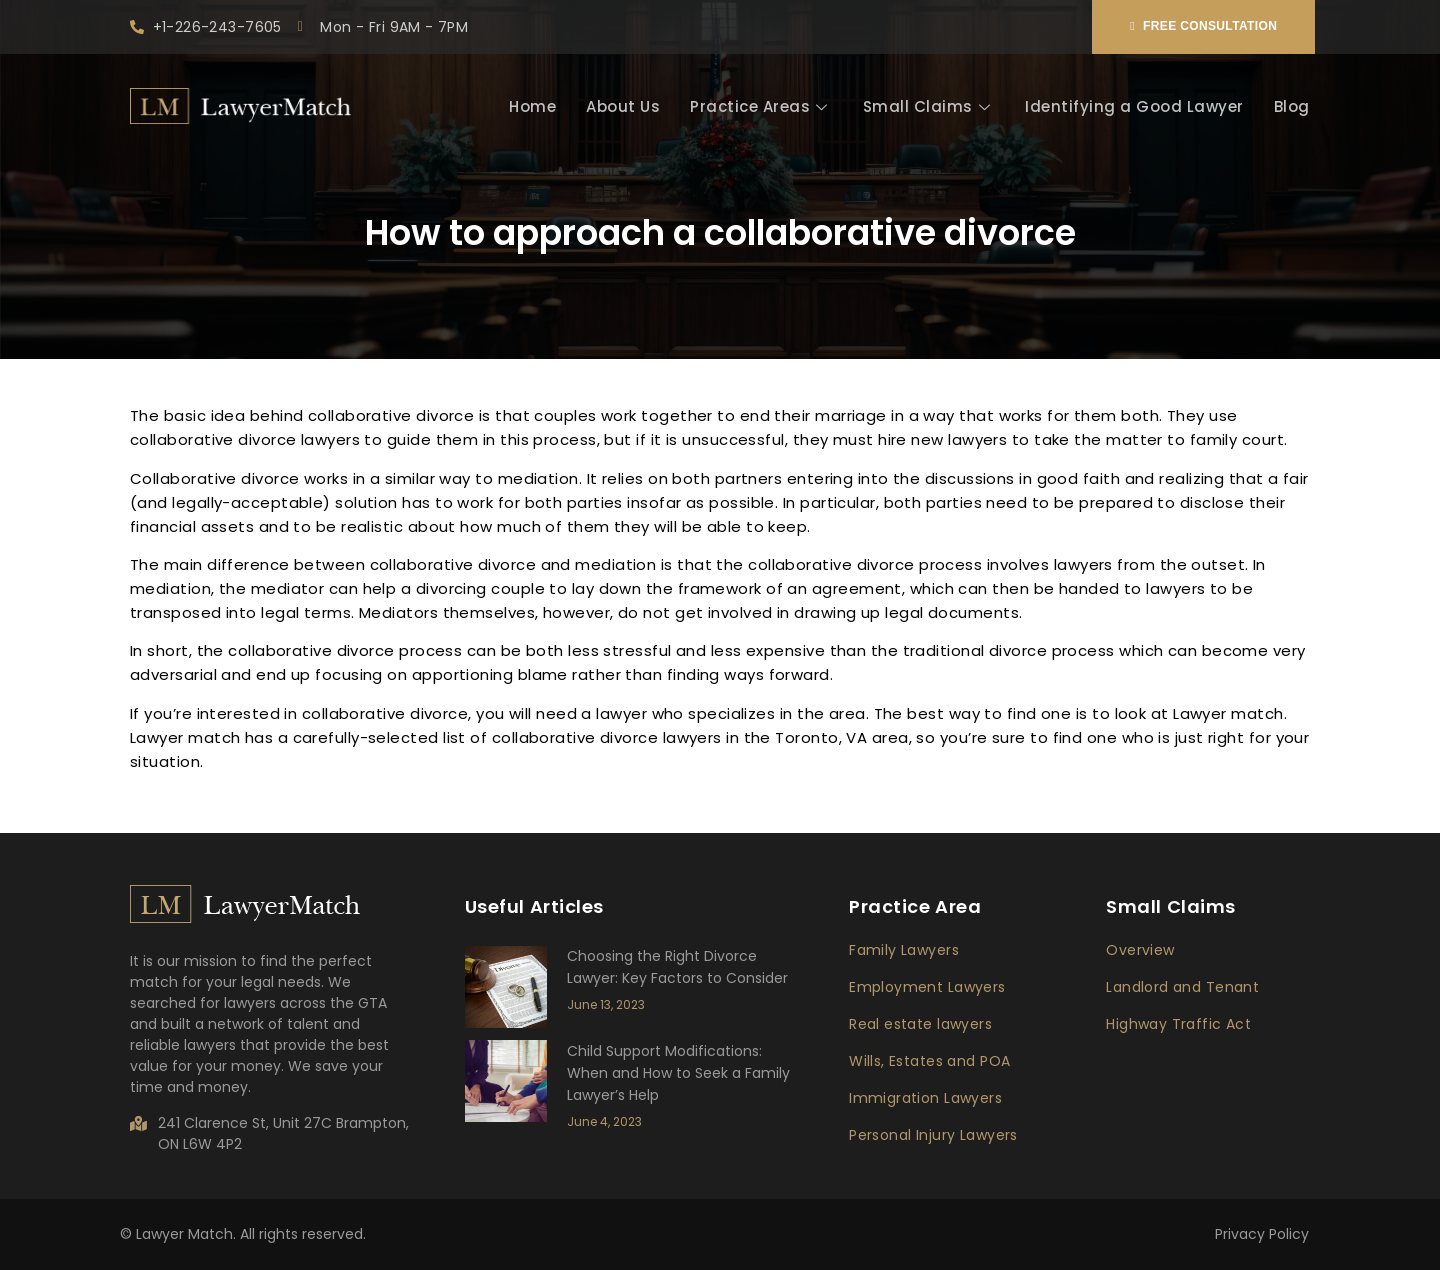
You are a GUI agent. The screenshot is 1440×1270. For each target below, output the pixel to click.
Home (532, 106)
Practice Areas (761, 106)
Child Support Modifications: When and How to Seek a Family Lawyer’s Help (678, 1073)
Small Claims (929, 106)
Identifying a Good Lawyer (1134, 106)
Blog (1292, 106)
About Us (623, 106)
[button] (1203, 27)
